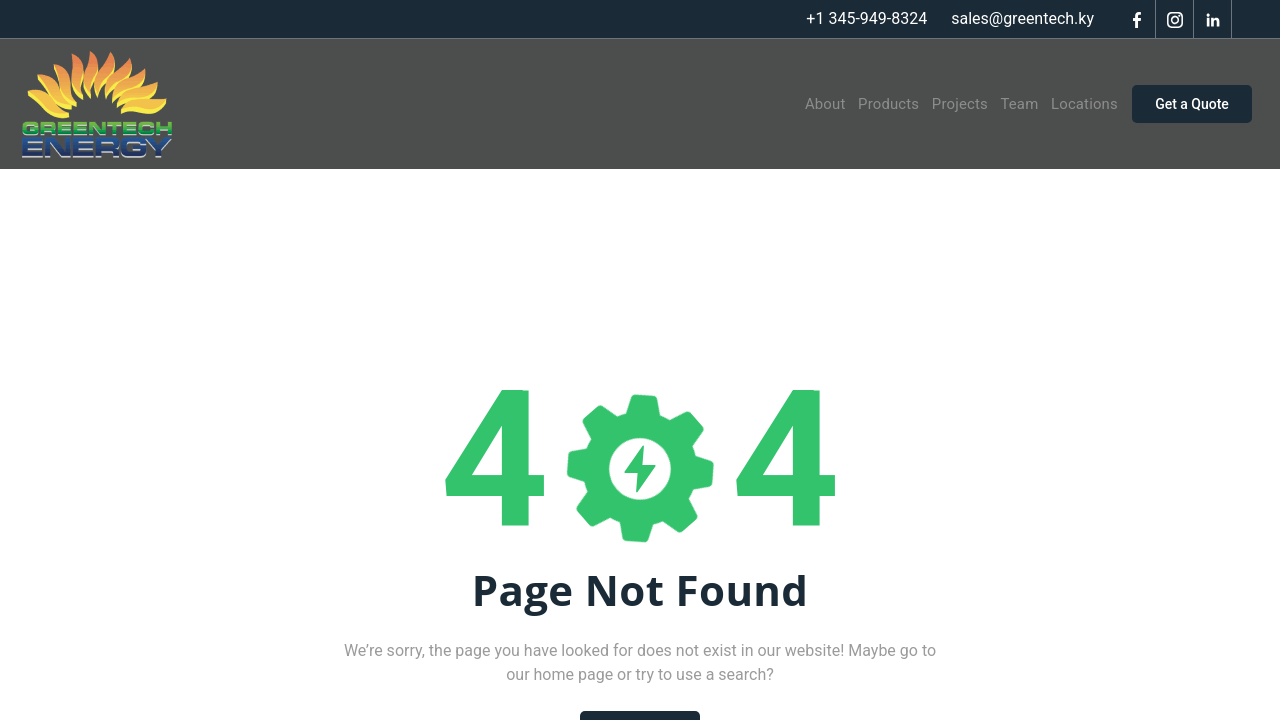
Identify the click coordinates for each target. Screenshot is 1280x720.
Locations (1077, 104)
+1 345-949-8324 (866, 18)
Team (1010, 104)
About (805, 104)
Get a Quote (1192, 104)
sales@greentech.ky (1022, 18)
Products (871, 104)
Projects (946, 104)
